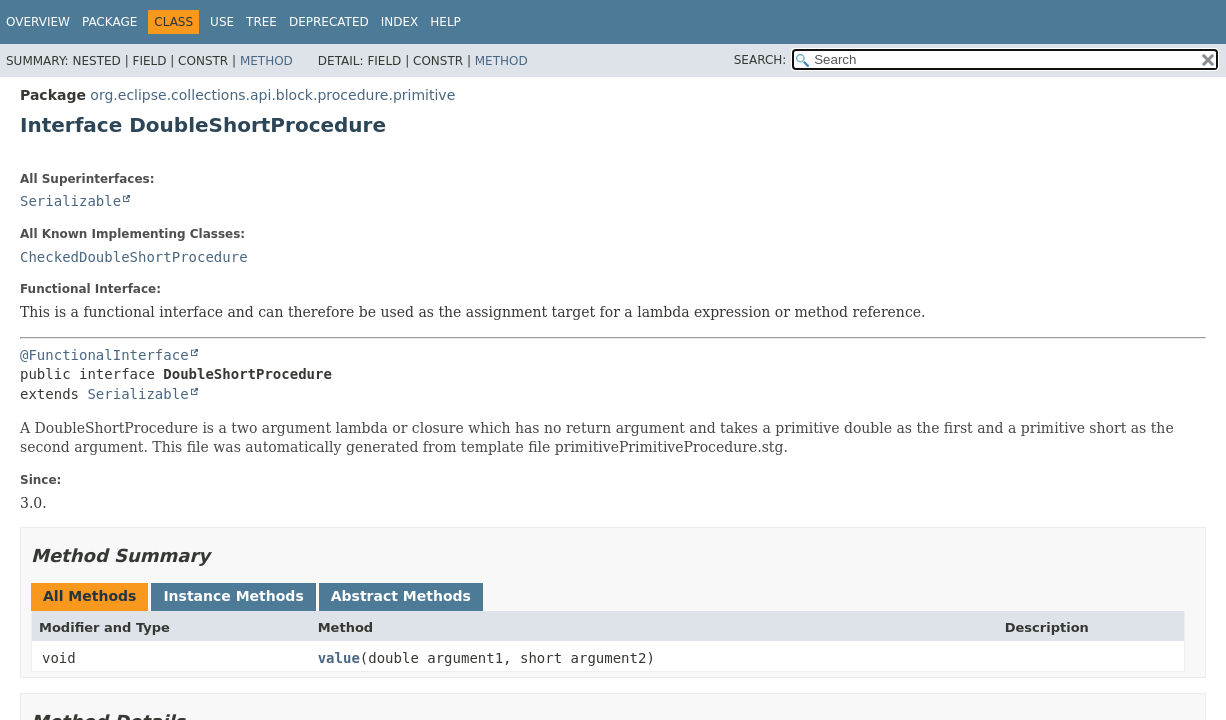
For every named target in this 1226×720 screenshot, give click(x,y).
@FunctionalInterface (104, 355)
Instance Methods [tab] (233, 596)
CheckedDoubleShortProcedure (134, 257)
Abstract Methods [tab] (401, 596)
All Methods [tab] (89, 596)
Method (266, 61)
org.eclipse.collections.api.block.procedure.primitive (272, 95)
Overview (38, 22)
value (339, 658)
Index (400, 22)
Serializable (70, 201)
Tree (261, 22)
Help (445, 22)
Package (109, 22)
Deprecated (329, 22)
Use (222, 22)
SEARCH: (760, 60)
